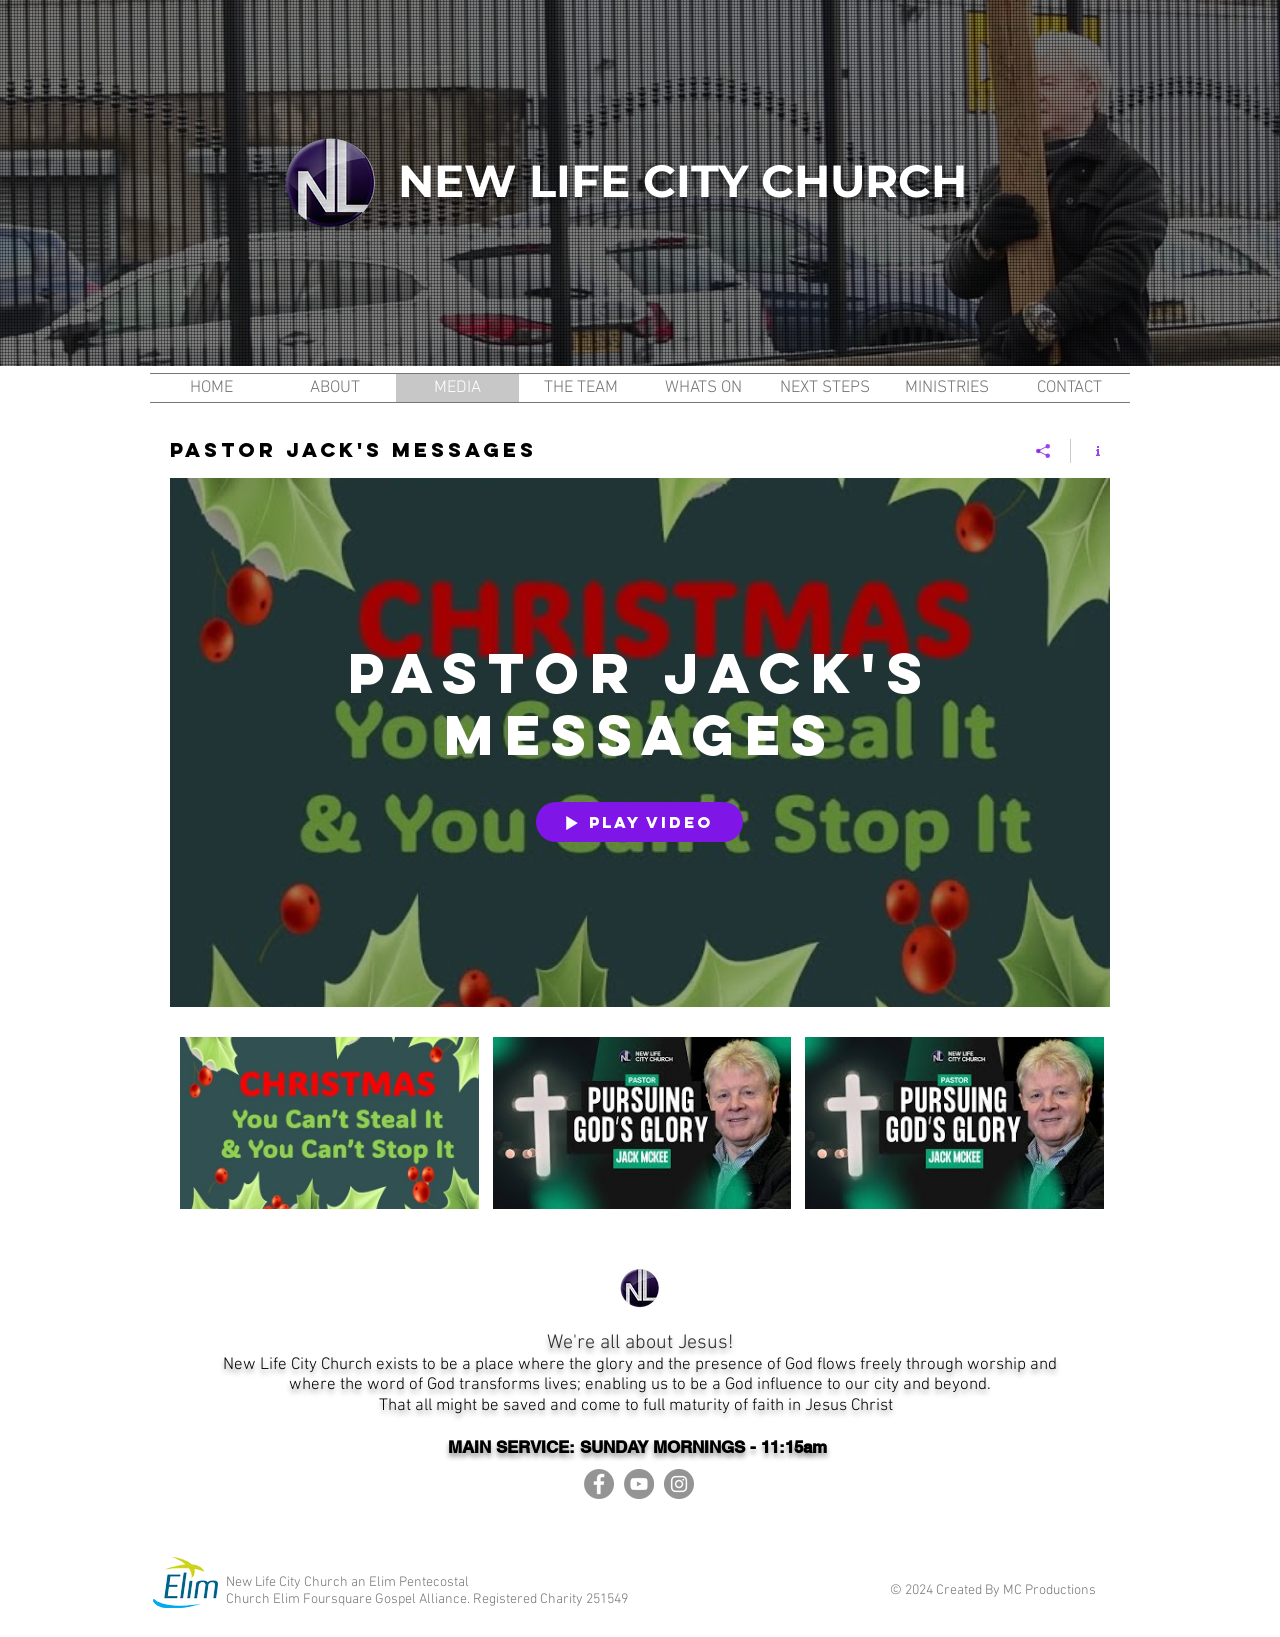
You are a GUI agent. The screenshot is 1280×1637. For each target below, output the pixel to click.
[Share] (1043, 451)
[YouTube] (639, 1484)
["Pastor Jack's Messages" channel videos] (640, 1136)
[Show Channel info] (1090, 451)
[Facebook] (599, 1484)
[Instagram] (679, 1484)
